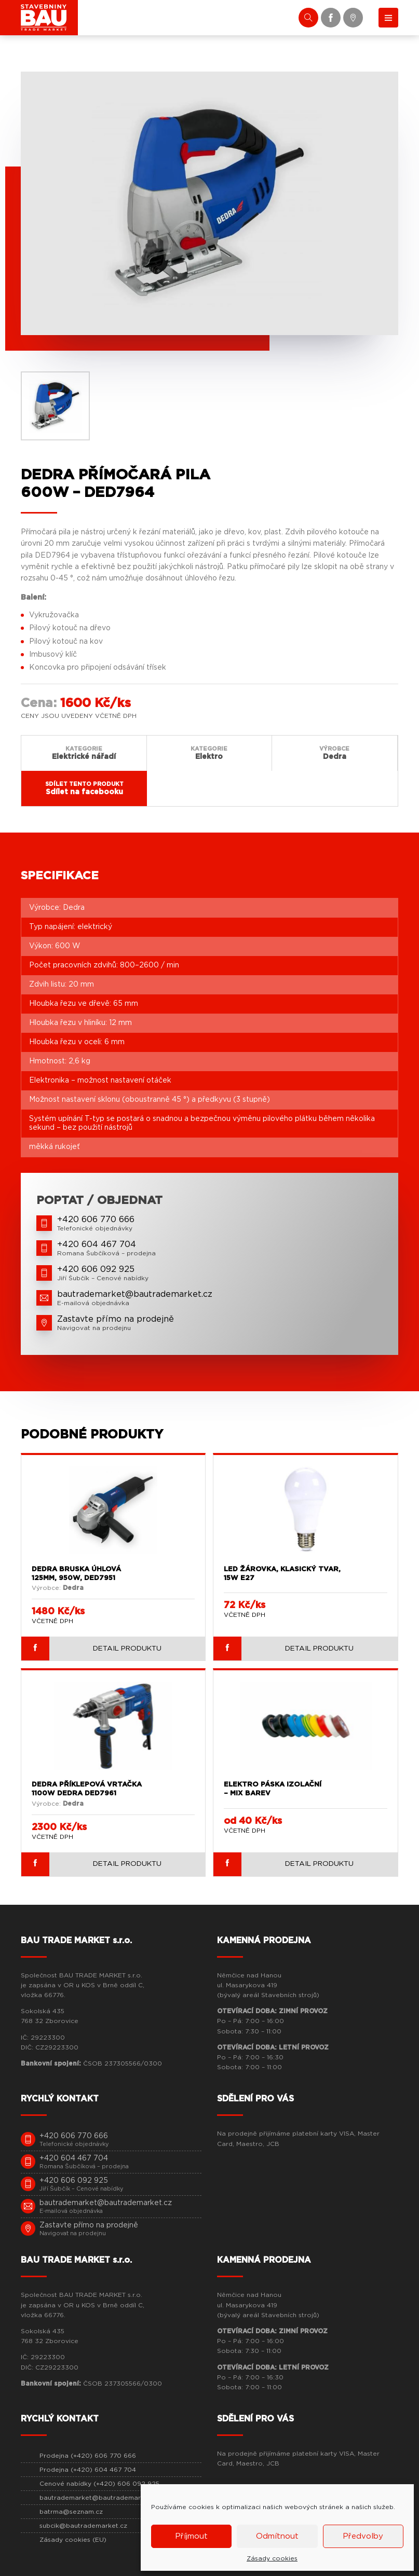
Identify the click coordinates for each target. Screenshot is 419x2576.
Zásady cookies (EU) (72, 2538)
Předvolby (363, 2536)
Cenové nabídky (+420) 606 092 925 (99, 2482)
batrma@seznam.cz (71, 2510)
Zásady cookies (272, 2558)
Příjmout (191, 2536)
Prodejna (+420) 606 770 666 (87, 2454)
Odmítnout (277, 2536)
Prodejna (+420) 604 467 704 (87, 2468)
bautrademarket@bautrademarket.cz (99, 2496)
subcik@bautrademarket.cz (83, 2524)
